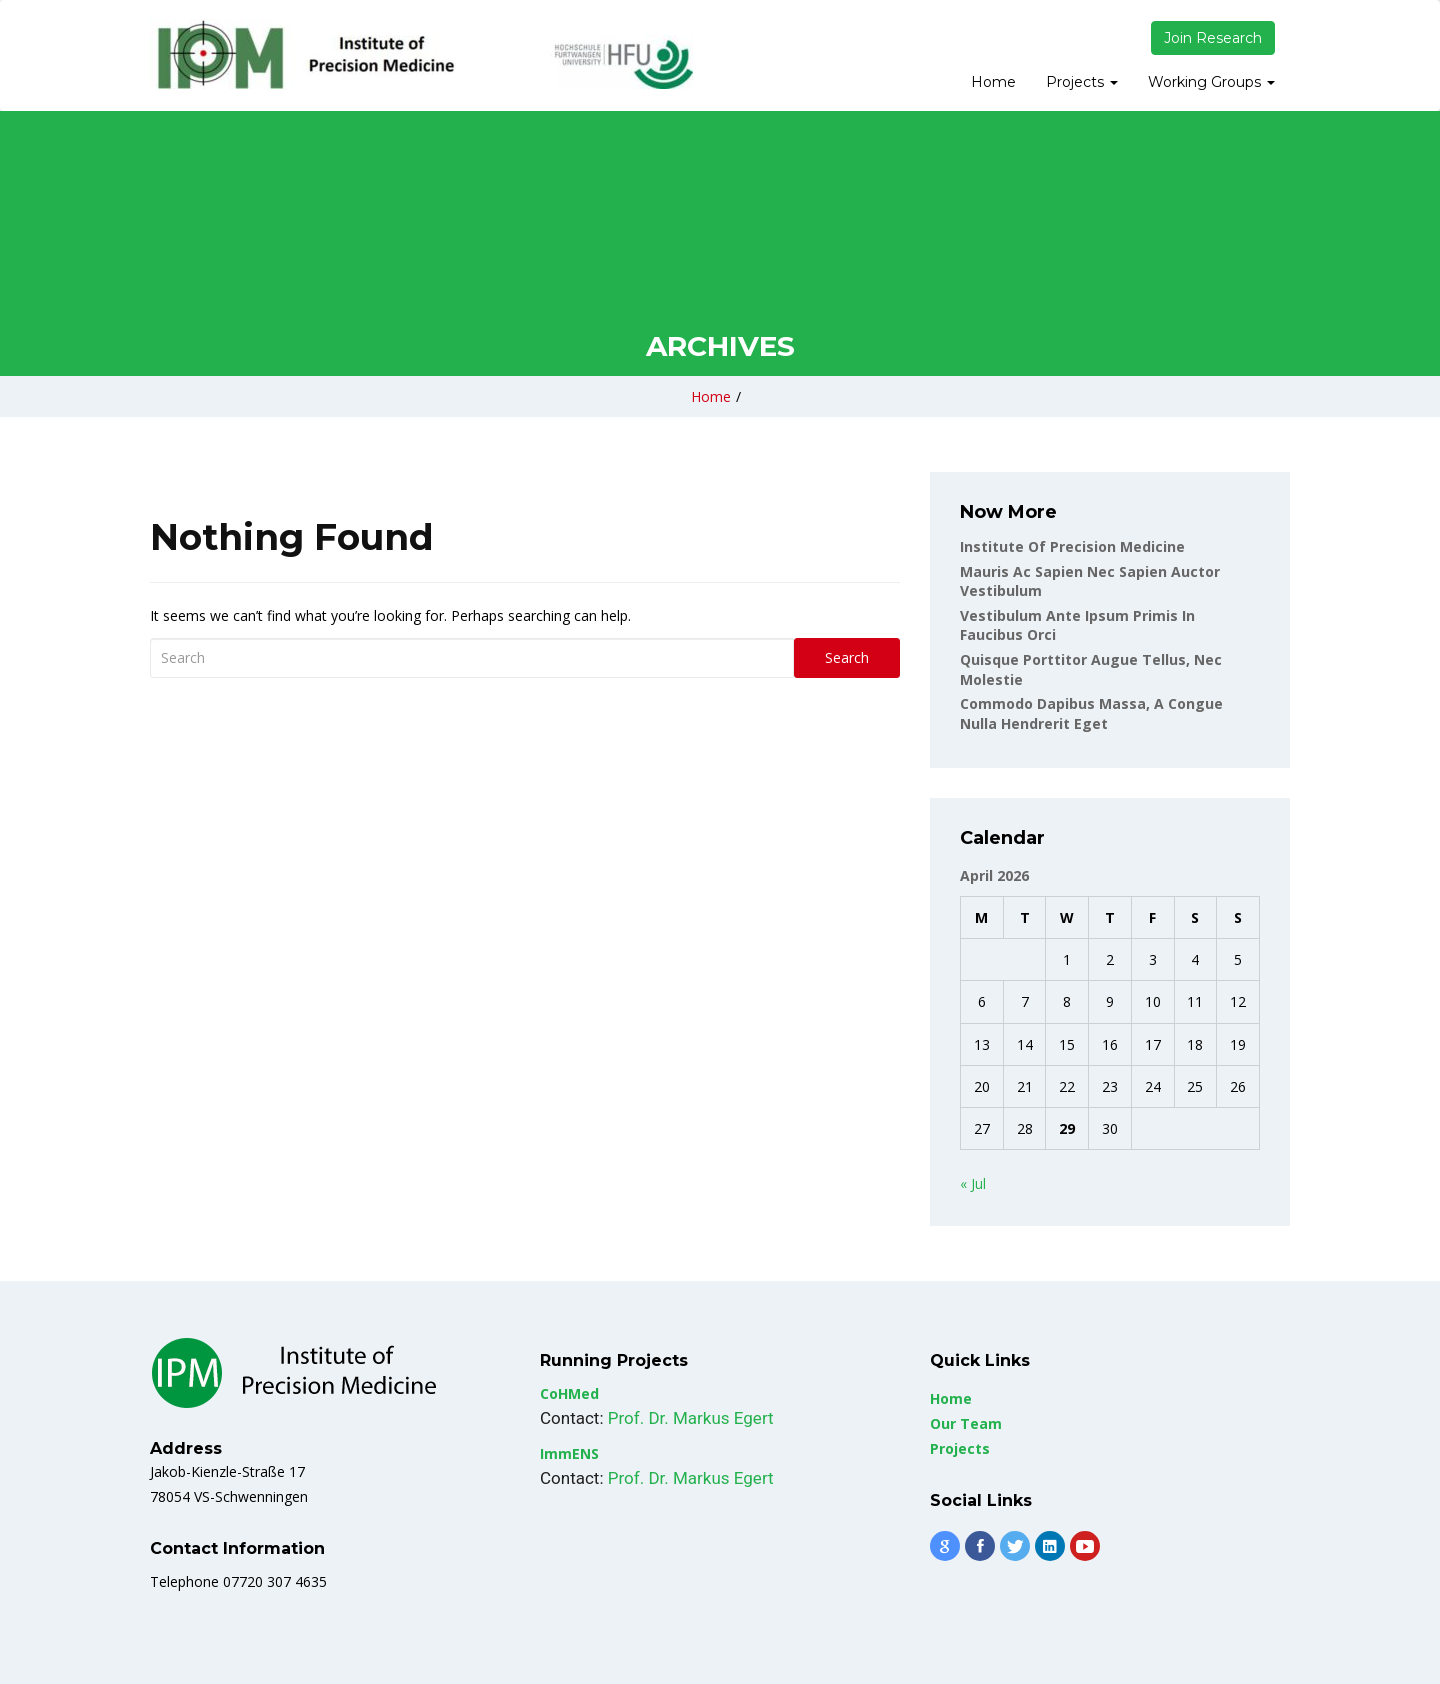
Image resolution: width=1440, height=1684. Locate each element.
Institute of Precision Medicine (1072, 546)
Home (993, 82)
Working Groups (1211, 82)
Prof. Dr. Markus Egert (691, 1418)
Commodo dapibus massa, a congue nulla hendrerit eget (1091, 713)
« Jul (973, 1183)
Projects (1082, 82)
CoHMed (569, 1393)
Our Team (966, 1423)
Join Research (1213, 38)
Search (847, 657)
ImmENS (569, 1453)
